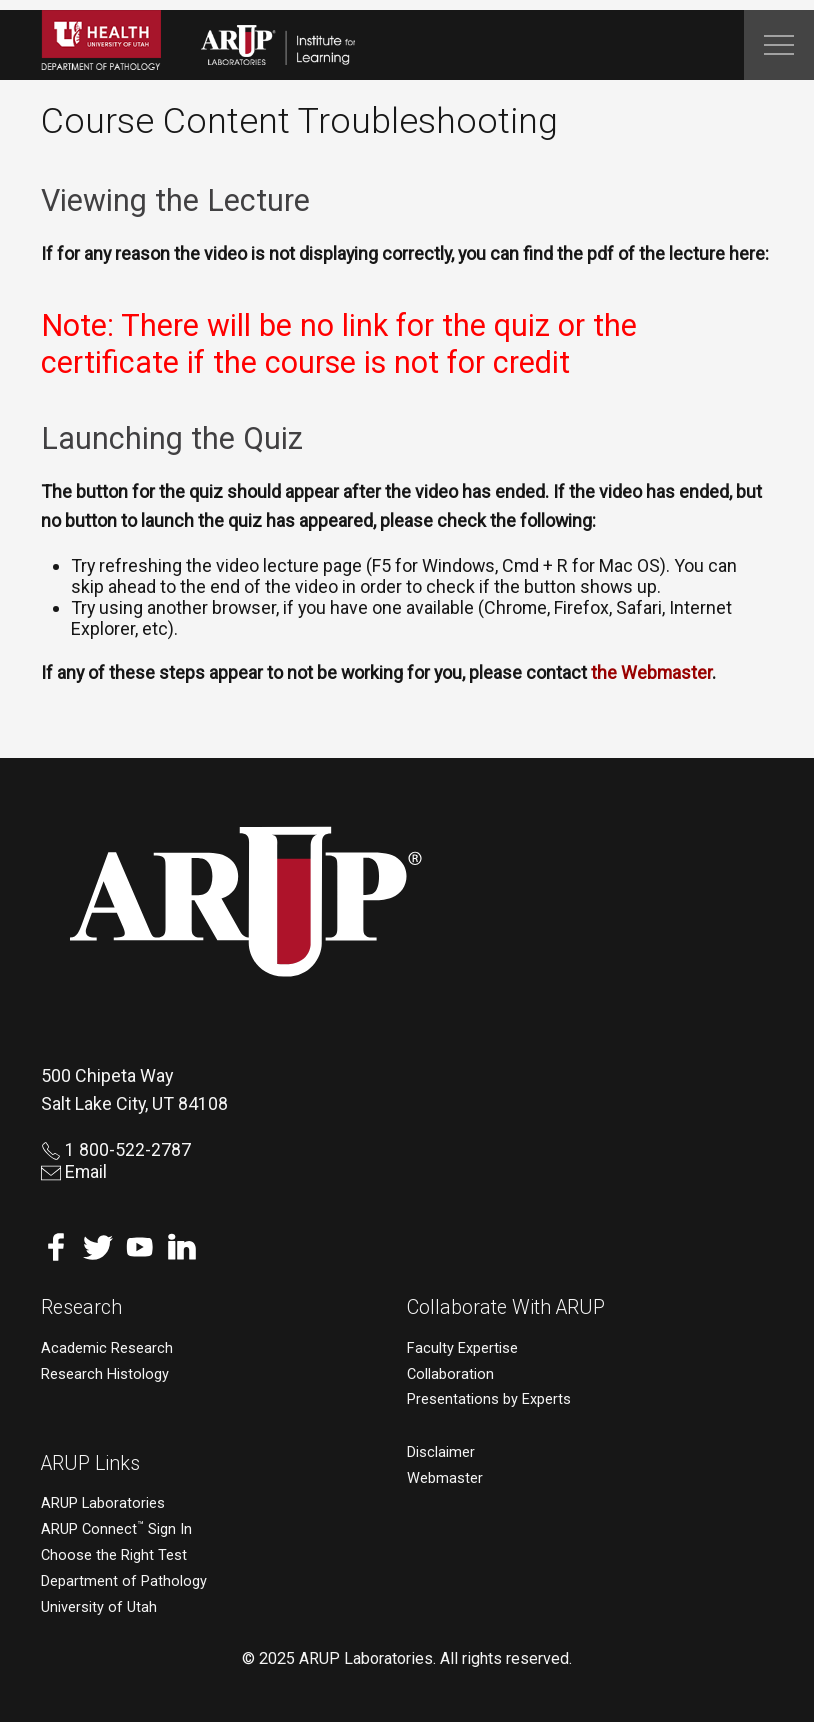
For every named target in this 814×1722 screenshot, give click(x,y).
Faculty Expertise (462, 1348)
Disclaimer (441, 1452)
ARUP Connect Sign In (116, 1529)
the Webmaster (651, 672)
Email (74, 1171)
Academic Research (107, 1348)
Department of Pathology (124, 1581)
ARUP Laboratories (103, 1503)
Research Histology (105, 1374)
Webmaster (445, 1478)
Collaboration (450, 1374)
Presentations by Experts (489, 1399)
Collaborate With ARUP (506, 1307)
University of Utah (99, 1607)
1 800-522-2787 (116, 1149)
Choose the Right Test (114, 1555)
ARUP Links (90, 1463)
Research (81, 1307)
